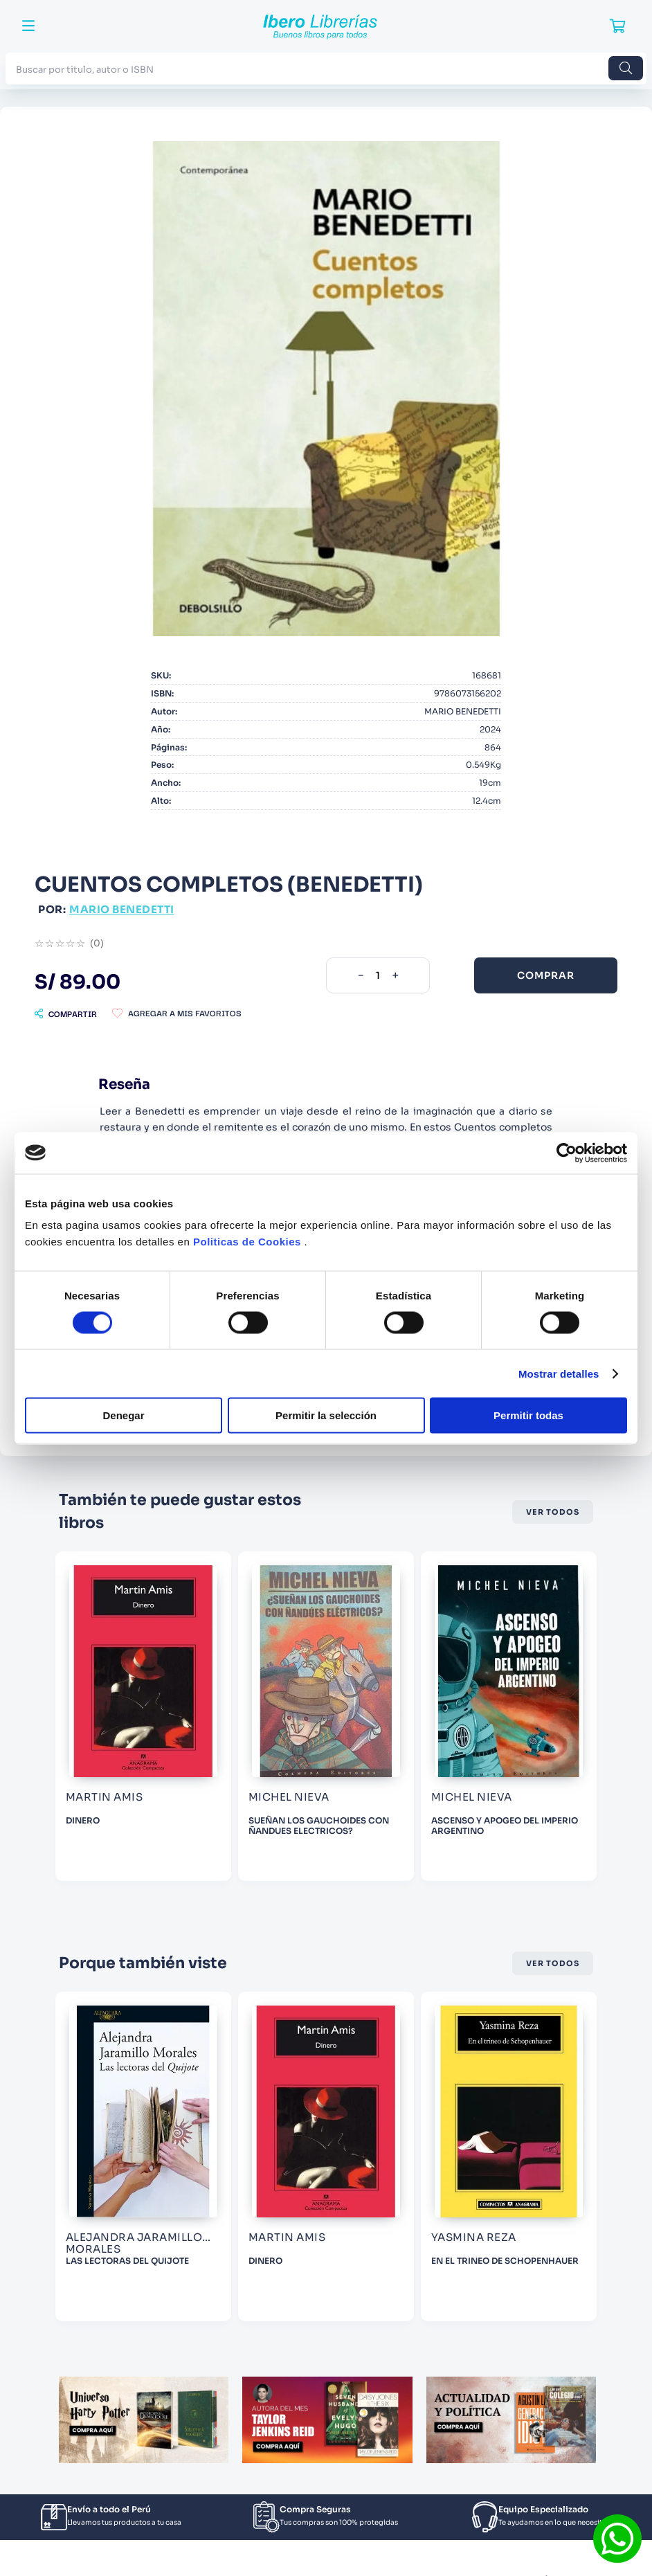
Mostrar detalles (558, 1373)
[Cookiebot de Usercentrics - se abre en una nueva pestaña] (566, 1152)
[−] (361, 975)
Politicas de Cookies (247, 1242)
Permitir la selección (326, 1415)
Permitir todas (528, 1415)
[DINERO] (326, 1716)
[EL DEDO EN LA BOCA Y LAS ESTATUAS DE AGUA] (143, 2156)
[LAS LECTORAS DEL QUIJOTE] (326, 2156)
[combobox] (326, 68)
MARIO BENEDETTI (121, 909)
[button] (66, 1013)
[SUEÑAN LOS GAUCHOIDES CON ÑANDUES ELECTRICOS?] (509, 1716)
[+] (395, 975)
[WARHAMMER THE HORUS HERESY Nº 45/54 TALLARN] (143, 1716)
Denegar (123, 1415)
